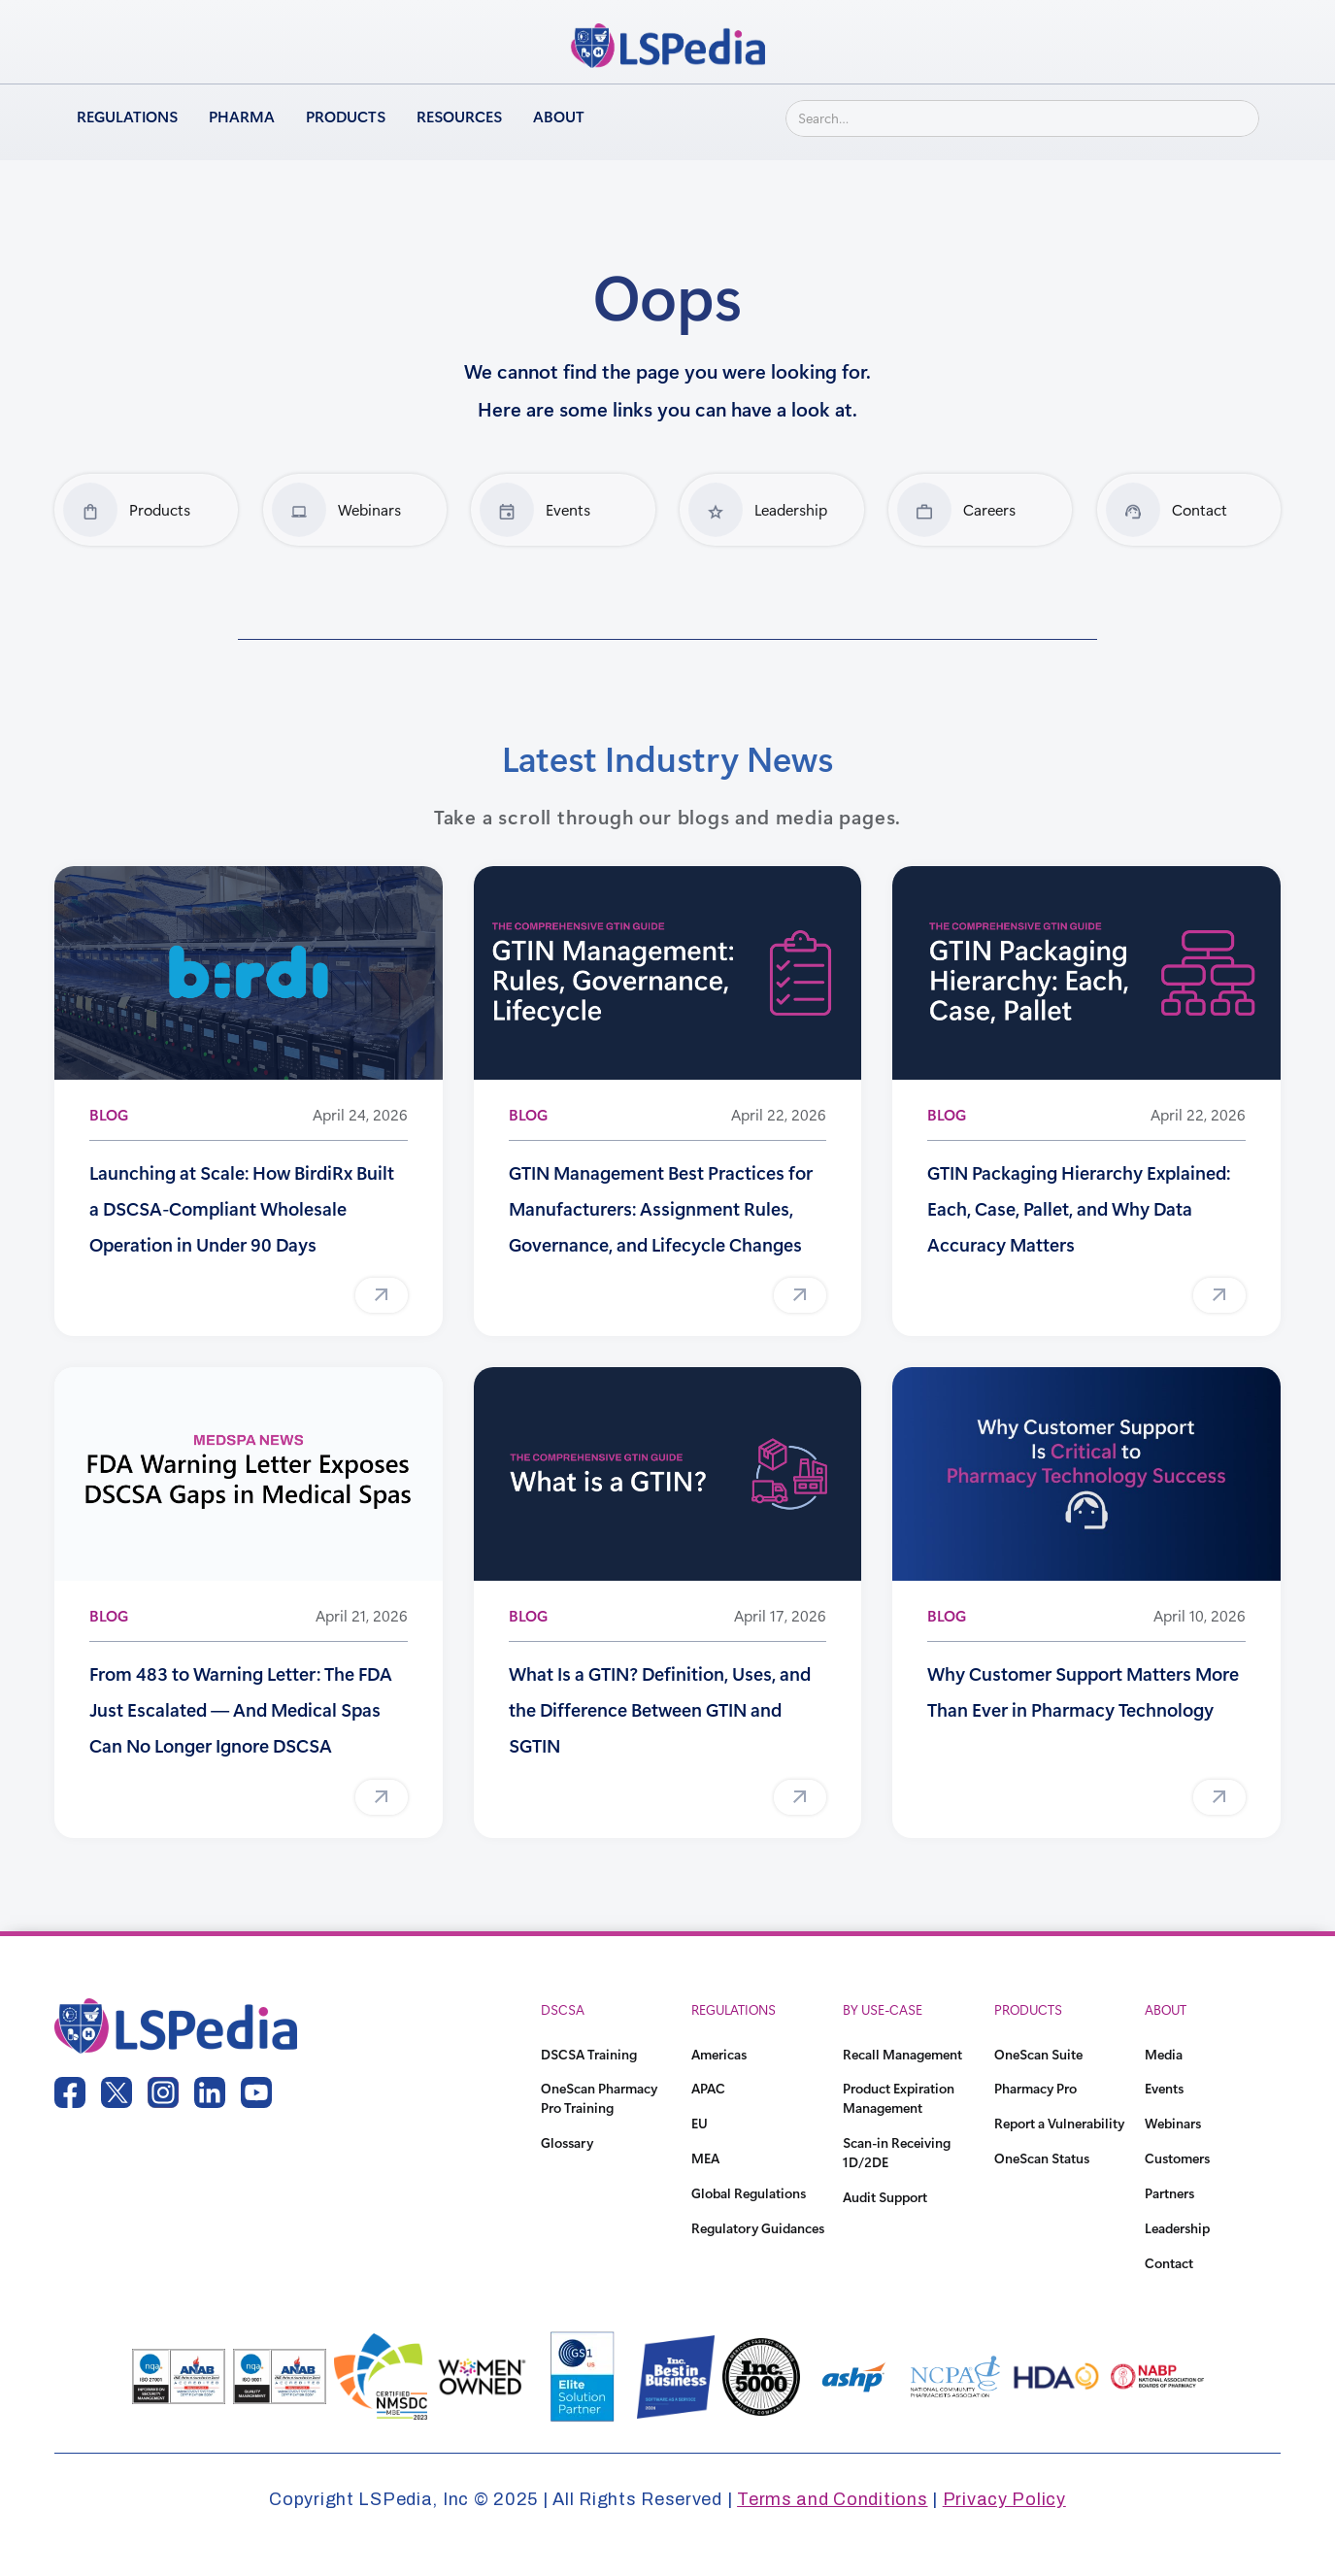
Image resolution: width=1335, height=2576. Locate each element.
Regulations (127, 116)
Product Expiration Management (898, 2098)
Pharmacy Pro (1035, 2088)
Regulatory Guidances (757, 2228)
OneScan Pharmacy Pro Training (599, 2098)
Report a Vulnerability (1059, 2123)
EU (699, 2123)
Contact (1169, 2263)
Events (1164, 2088)
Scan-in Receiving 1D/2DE (897, 2152)
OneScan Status (1041, 2158)
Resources (459, 116)
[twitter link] (116, 2092)
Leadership (1177, 2228)
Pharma (242, 116)
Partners (1169, 2193)
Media (1164, 2054)
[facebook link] (69, 2092)
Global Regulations (748, 2193)
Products (345, 116)
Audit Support (885, 2197)
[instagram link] (163, 2092)
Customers (1177, 2158)
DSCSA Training (589, 2054)
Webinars (1173, 2123)
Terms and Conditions (832, 2499)
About (558, 116)
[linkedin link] (209, 2092)
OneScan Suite (1038, 2054)
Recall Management (902, 2054)
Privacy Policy (1004, 2499)
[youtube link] (256, 2092)
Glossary (567, 2142)
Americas (719, 2054)
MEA (705, 2158)
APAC (708, 2088)
